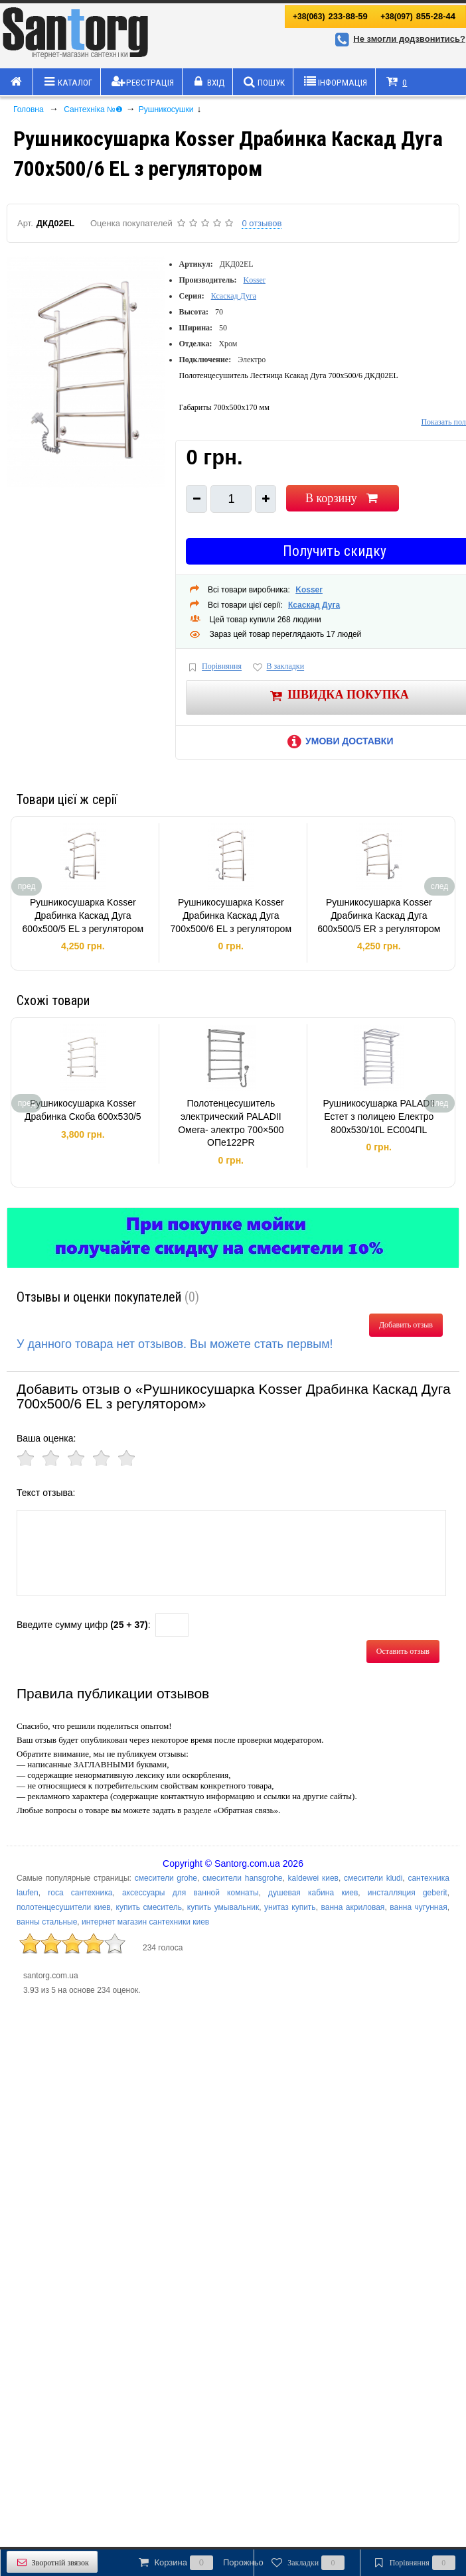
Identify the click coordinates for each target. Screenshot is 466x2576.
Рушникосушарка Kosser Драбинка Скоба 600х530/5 (83, 1110)
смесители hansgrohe (242, 1878)
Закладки (307, 2562)
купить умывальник (223, 1907)
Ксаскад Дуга (233, 296)
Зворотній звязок (52, 2562)
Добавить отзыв (406, 1324)
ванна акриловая (352, 1907)
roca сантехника (80, 1892)
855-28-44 (417, 16)
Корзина (200, 2562)
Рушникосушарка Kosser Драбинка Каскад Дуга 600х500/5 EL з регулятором (83, 915)
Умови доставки (338, 741)
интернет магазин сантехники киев (145, 1922)
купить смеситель (149, 1907)
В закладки (277, 667)
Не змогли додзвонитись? (398, 39)
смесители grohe (166, 1878)
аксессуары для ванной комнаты (190, 1892)
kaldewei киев (313, 1878)
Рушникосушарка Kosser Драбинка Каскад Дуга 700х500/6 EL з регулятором (231, 915)
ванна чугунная (418, 1907)
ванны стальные (47, 1922)
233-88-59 (330, 16)
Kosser (255, 280)
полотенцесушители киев (64, 1907)
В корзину (342, 498)
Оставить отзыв (402, 1651)
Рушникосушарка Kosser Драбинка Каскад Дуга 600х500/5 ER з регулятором (378, 915)
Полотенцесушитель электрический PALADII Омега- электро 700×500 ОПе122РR (230, 1123)
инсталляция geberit (407, 1892)
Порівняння (214, 667)
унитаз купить (290, 1907)
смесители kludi (373, 1878)
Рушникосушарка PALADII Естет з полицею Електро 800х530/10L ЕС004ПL (379, 1116)
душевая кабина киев (313, 1892)
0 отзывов (261, 223)
